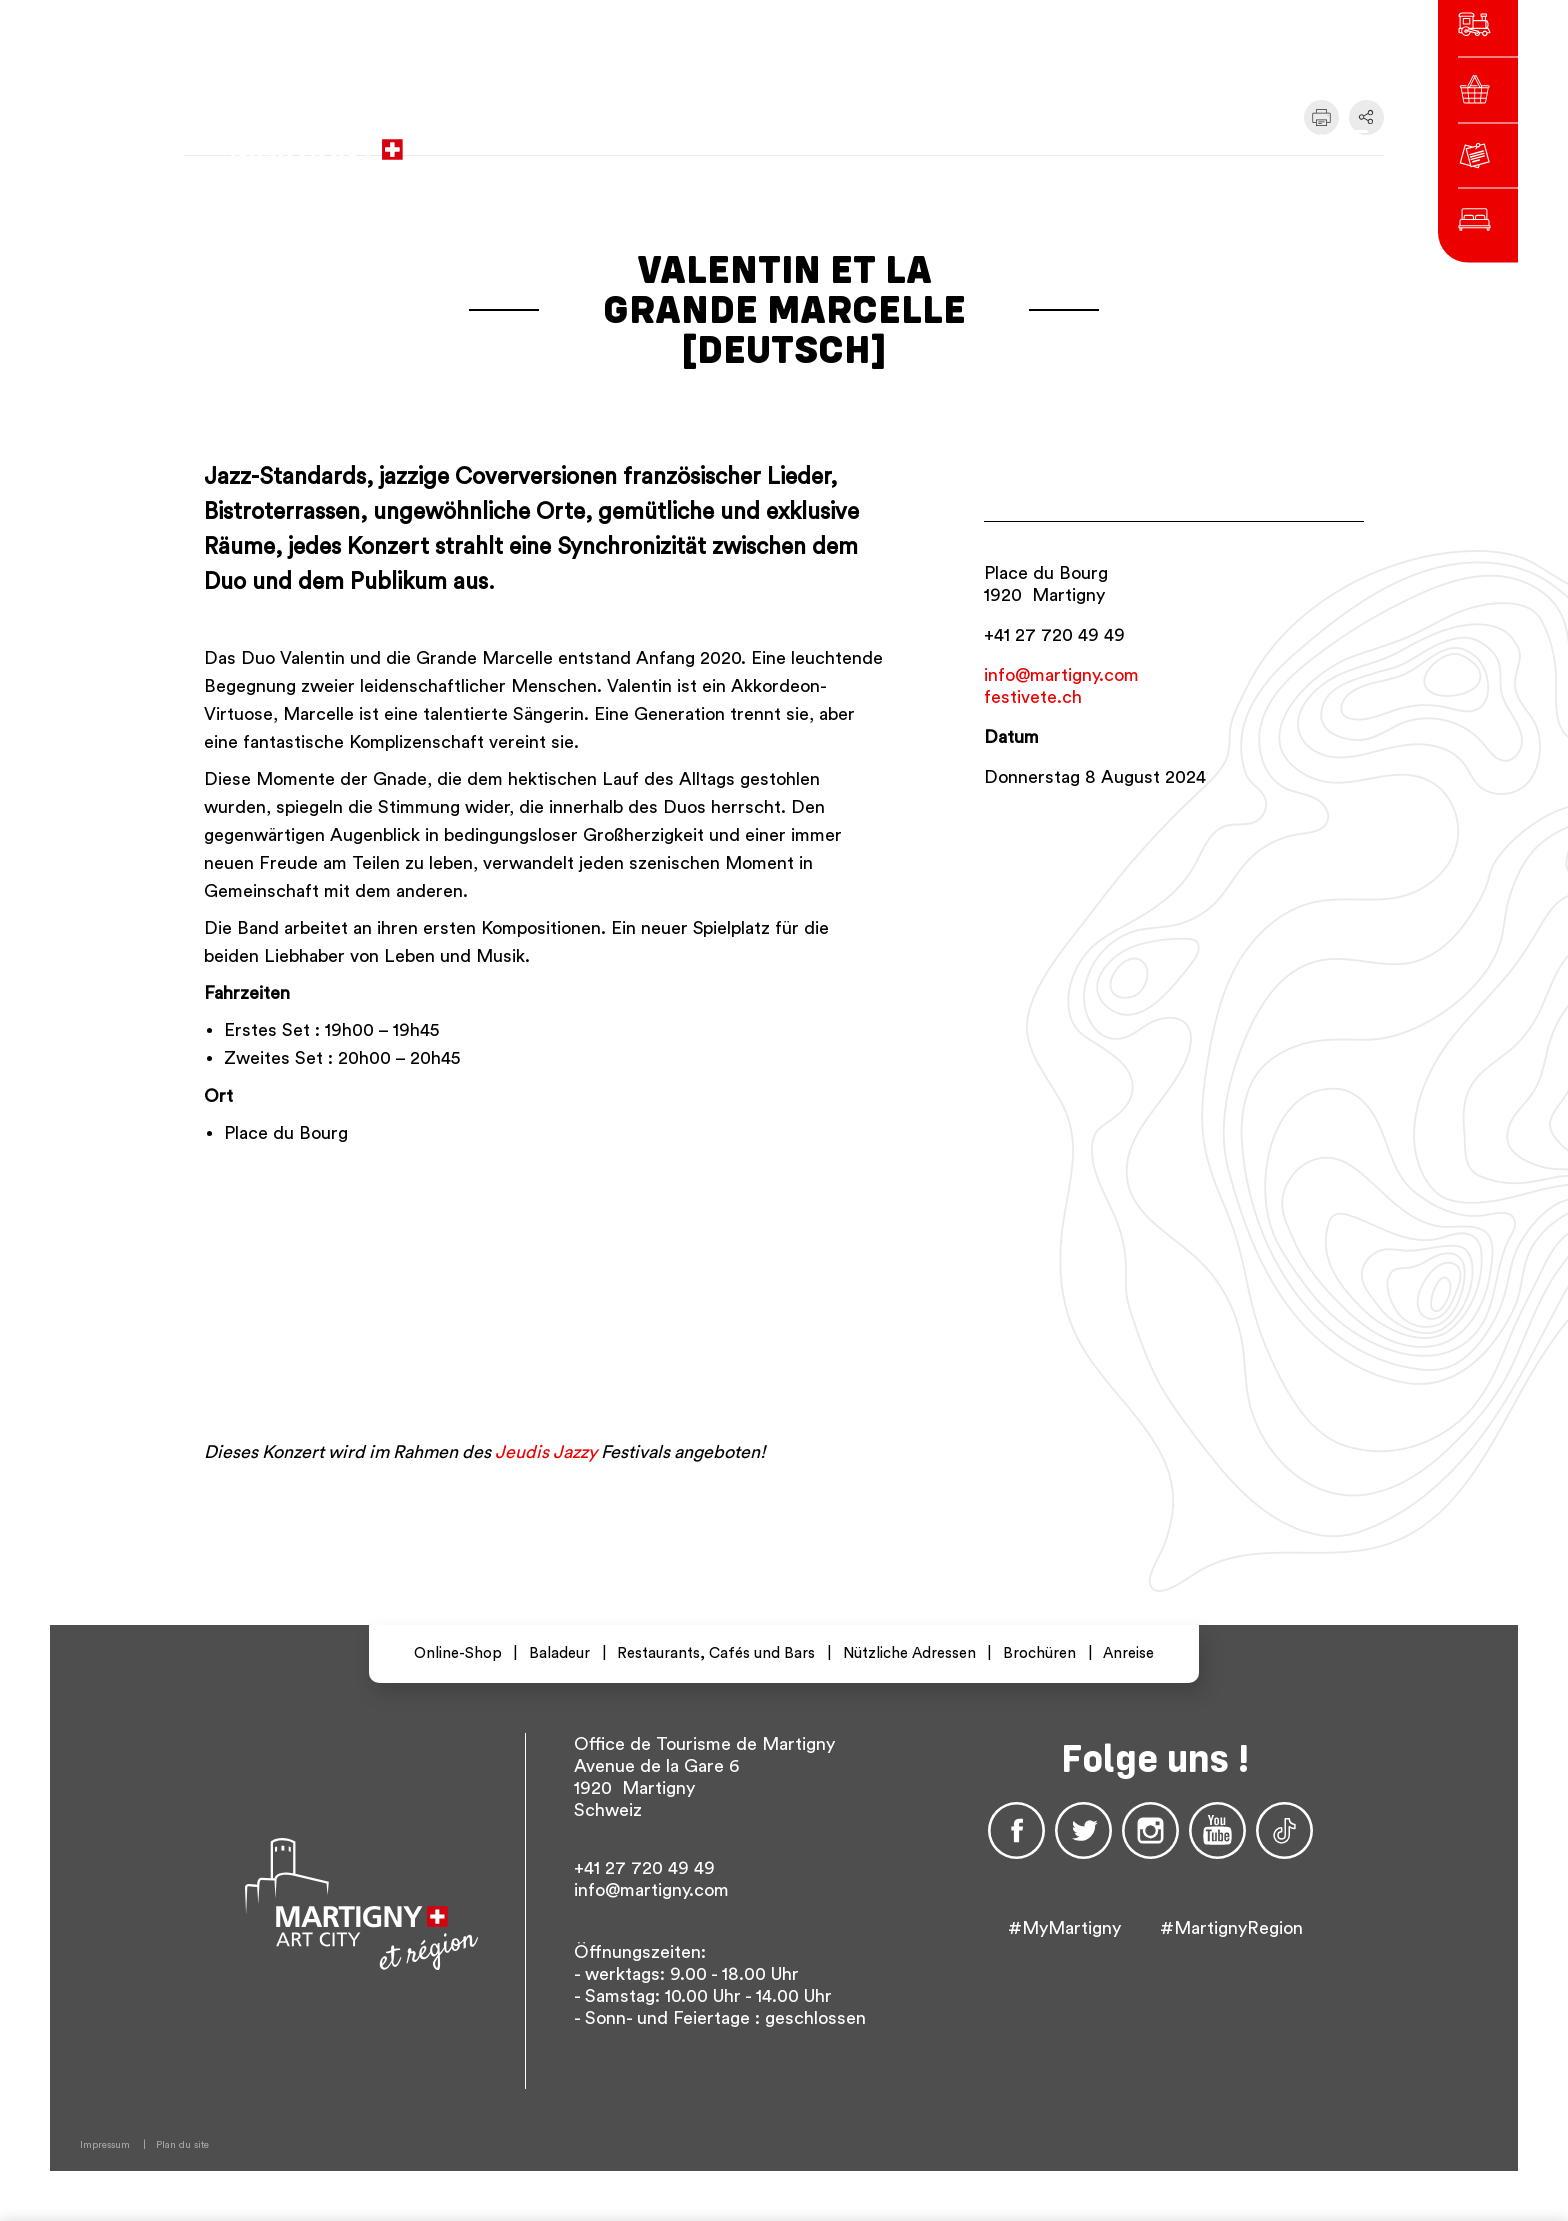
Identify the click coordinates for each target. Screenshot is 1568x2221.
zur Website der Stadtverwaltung (701, 140)
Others (1193, 139)
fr (1064, 139)
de (1100, 139)
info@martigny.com (1061, 675)
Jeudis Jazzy (546, 1452)
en (1136, 139)
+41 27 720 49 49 (1054, 635)
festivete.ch (1033, 697)
